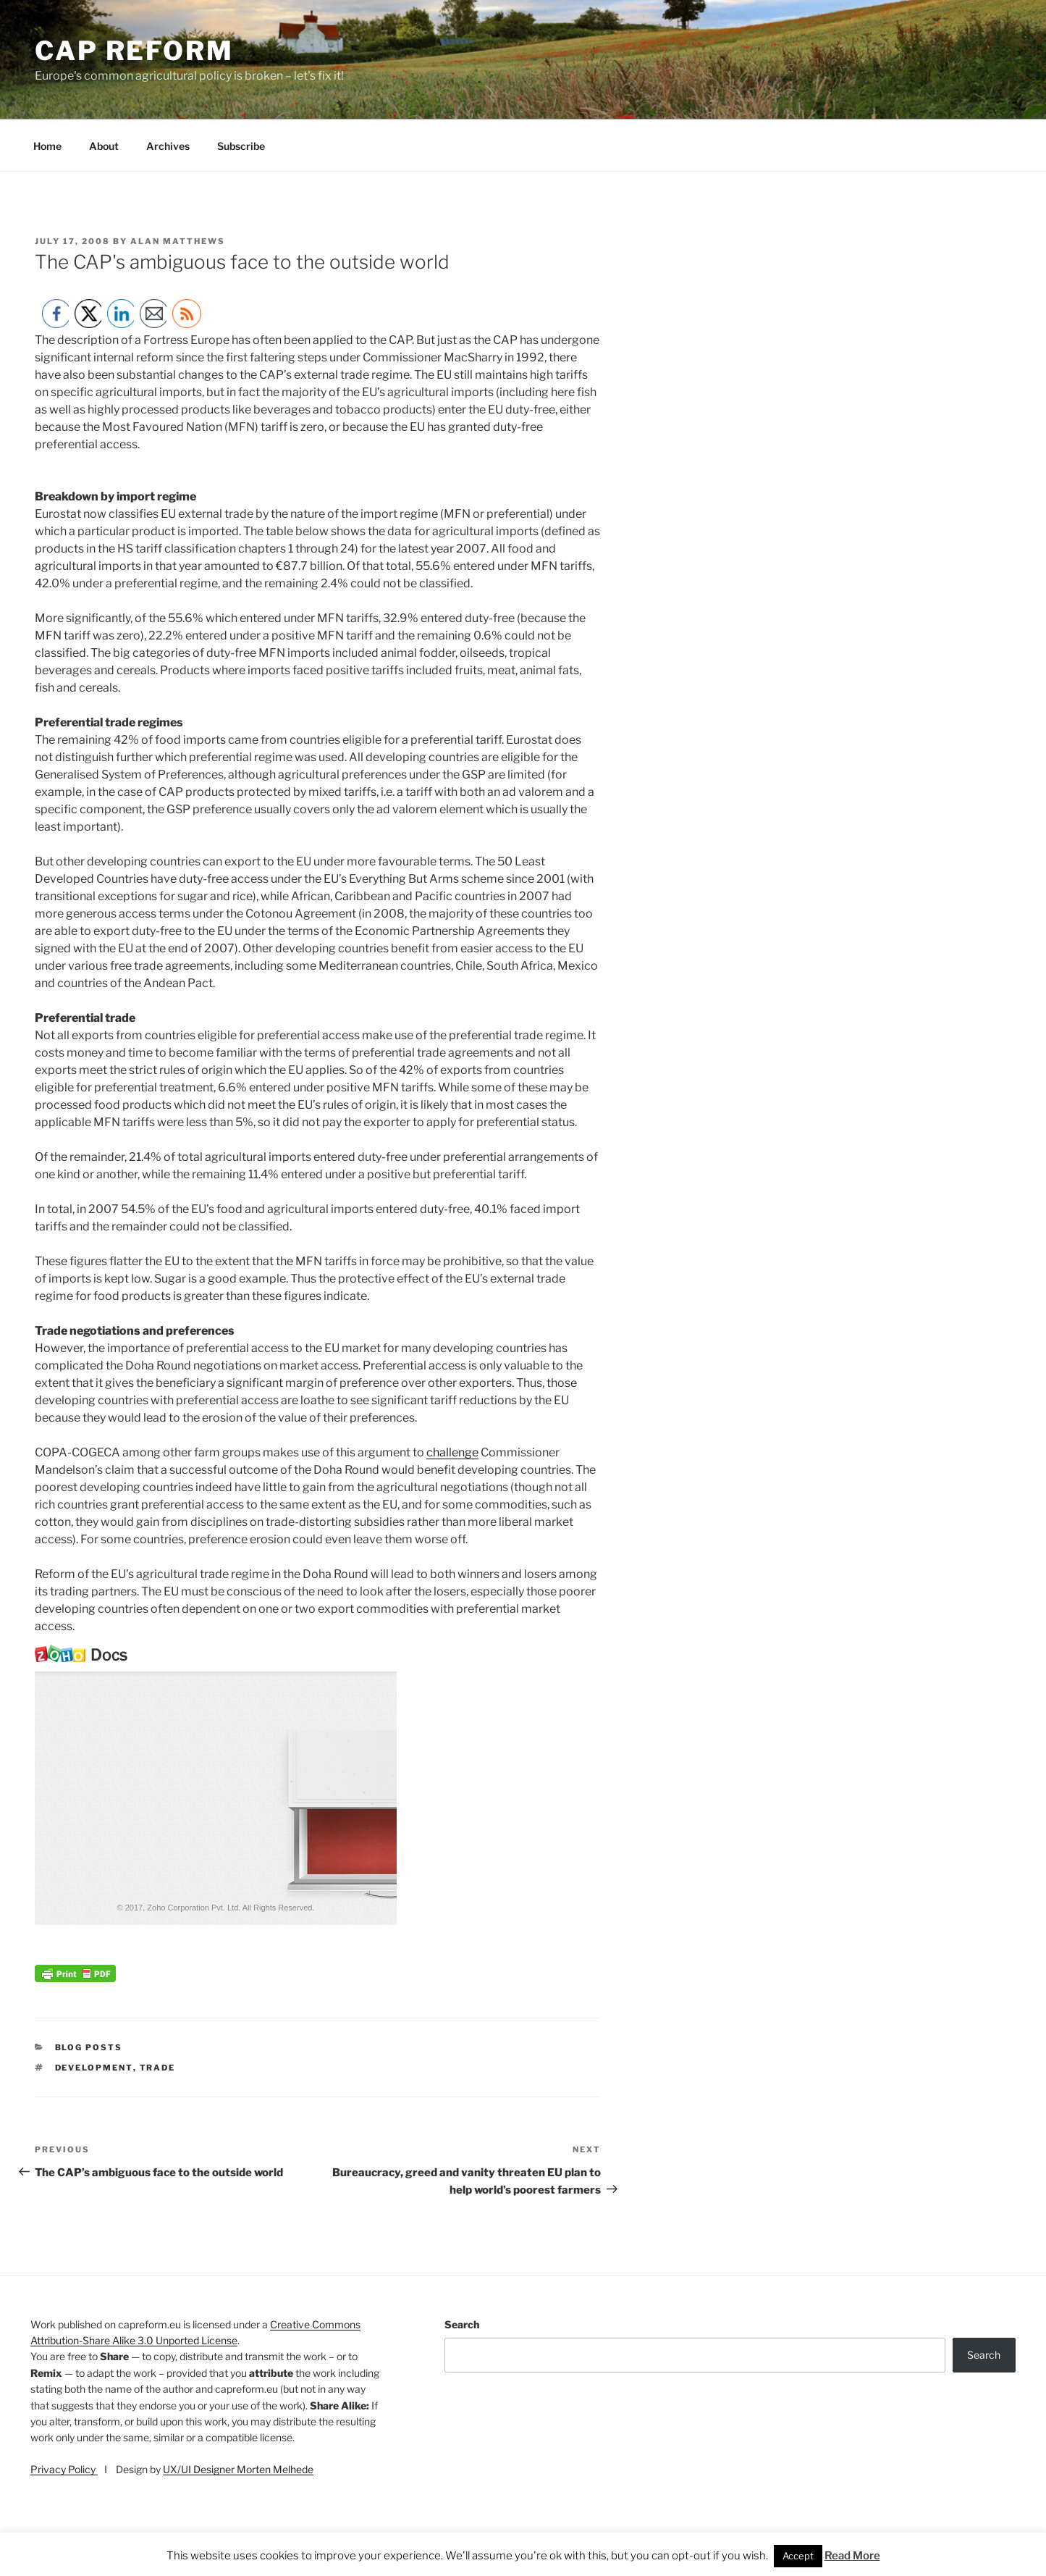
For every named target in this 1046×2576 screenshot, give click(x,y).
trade (158, 2068)
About (104, 146)
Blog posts (89, 2047)
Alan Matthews (177, 241)
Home (47, 146)
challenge (452, 1452)
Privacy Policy (64, 2469)
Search (461, 2324)
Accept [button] (798, 2556)
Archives (168, 146)
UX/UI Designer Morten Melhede (238, 2469)
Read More (852, 2555)
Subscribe (241, 146)
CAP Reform (134, 51)
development (94, 2068)
